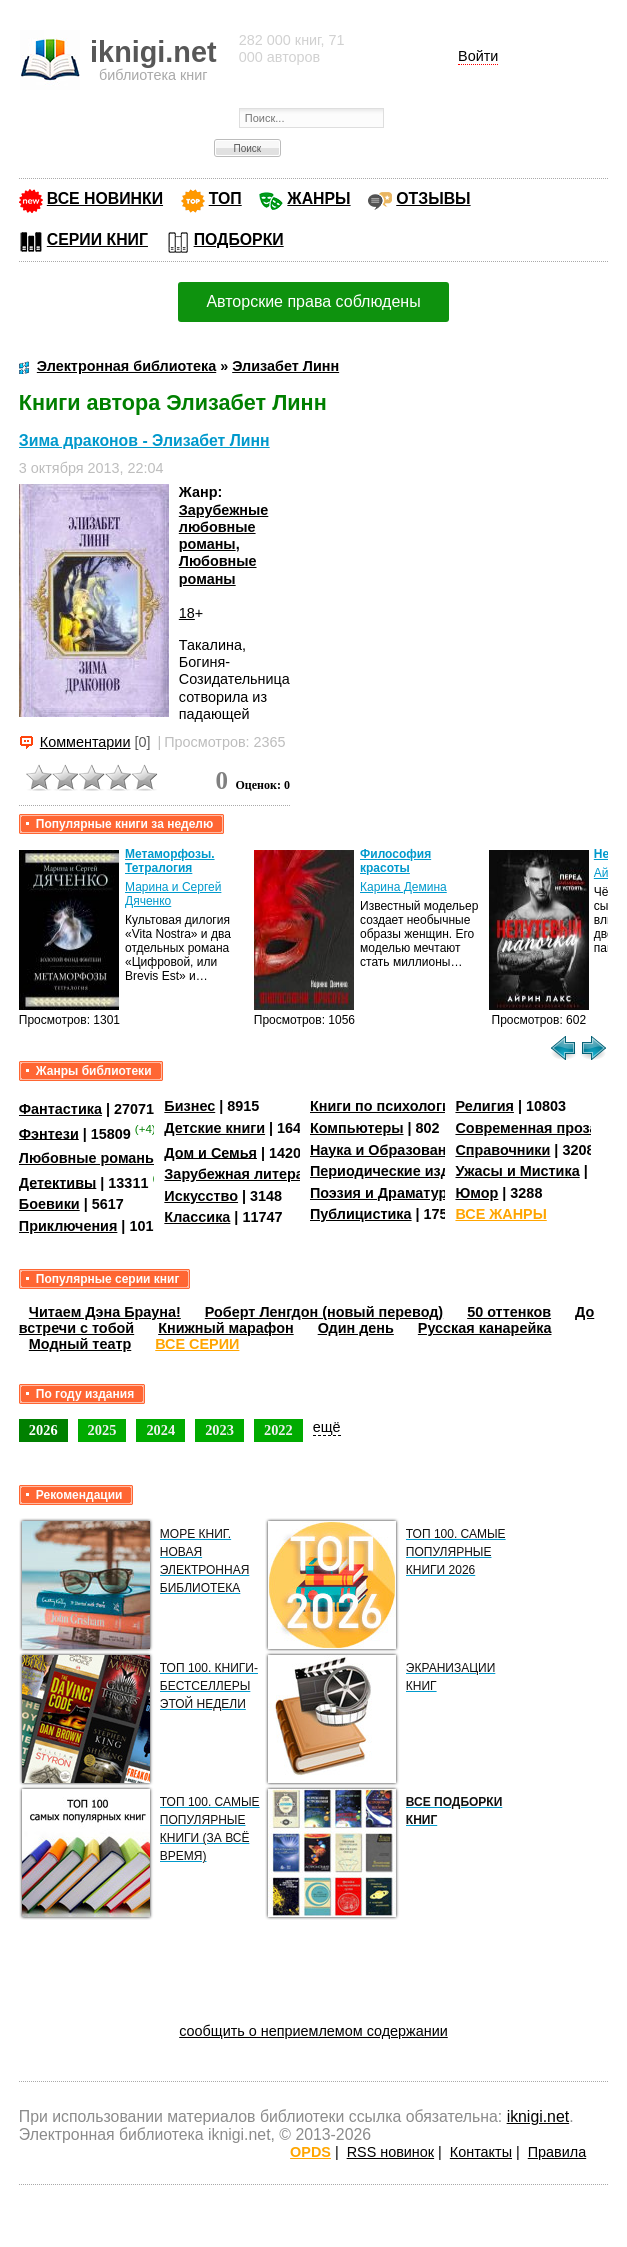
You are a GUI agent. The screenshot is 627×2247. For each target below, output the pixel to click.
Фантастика (60, 1109)
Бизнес (189, 1106)
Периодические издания (397, 1171)
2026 (43, 1430)
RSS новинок (390, 2152)
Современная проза (526, 1128)
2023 (219, 1430)
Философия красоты (395, 861)
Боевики (49, 1204)
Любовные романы (218, 569)
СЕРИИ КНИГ (97, 239)
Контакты (481, 2152)
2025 (102, 1430)
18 (187, 613)
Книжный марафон (226, 1328)
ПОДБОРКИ (239, 239)
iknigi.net (538, 2116)
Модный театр (80, 1344)
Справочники (502, 1150)
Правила (557, 2152)
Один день (356, 1328)
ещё (327, 1427)
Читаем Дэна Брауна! (105, 1312)
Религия (484, 1106)
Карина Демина (403, 887)
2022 (278, 1430)
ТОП (225, 198)
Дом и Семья (210, 1152)
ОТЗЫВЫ (433, 198)
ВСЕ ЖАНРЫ (500, 1214)
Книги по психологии (385, 1106)
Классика (197, 1217)
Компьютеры (357, 1128)
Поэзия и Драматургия (390, 1193)
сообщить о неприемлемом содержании (313, 2031)
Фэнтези (49, 1133)
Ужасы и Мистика (517, 1171)
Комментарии (85, 742)
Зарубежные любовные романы (224, 527)
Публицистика (361, 1214)
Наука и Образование (386, 1150)
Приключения (68, 1226)
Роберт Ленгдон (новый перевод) (324, 1312)
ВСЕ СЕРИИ (197, 1344)
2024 (160, 1430)
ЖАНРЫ (318, 198)
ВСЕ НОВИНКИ (105, 198)
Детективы (58, 1182)
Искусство (201, 1196)
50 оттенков (509, 1312)
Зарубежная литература (249, 1174)
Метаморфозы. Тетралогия (170, 861)
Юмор (476, 1193)
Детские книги (214, 1128)
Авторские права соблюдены (313, 301)
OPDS (310, 2152)
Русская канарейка (485, 1328)
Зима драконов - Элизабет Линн (144, 440)
